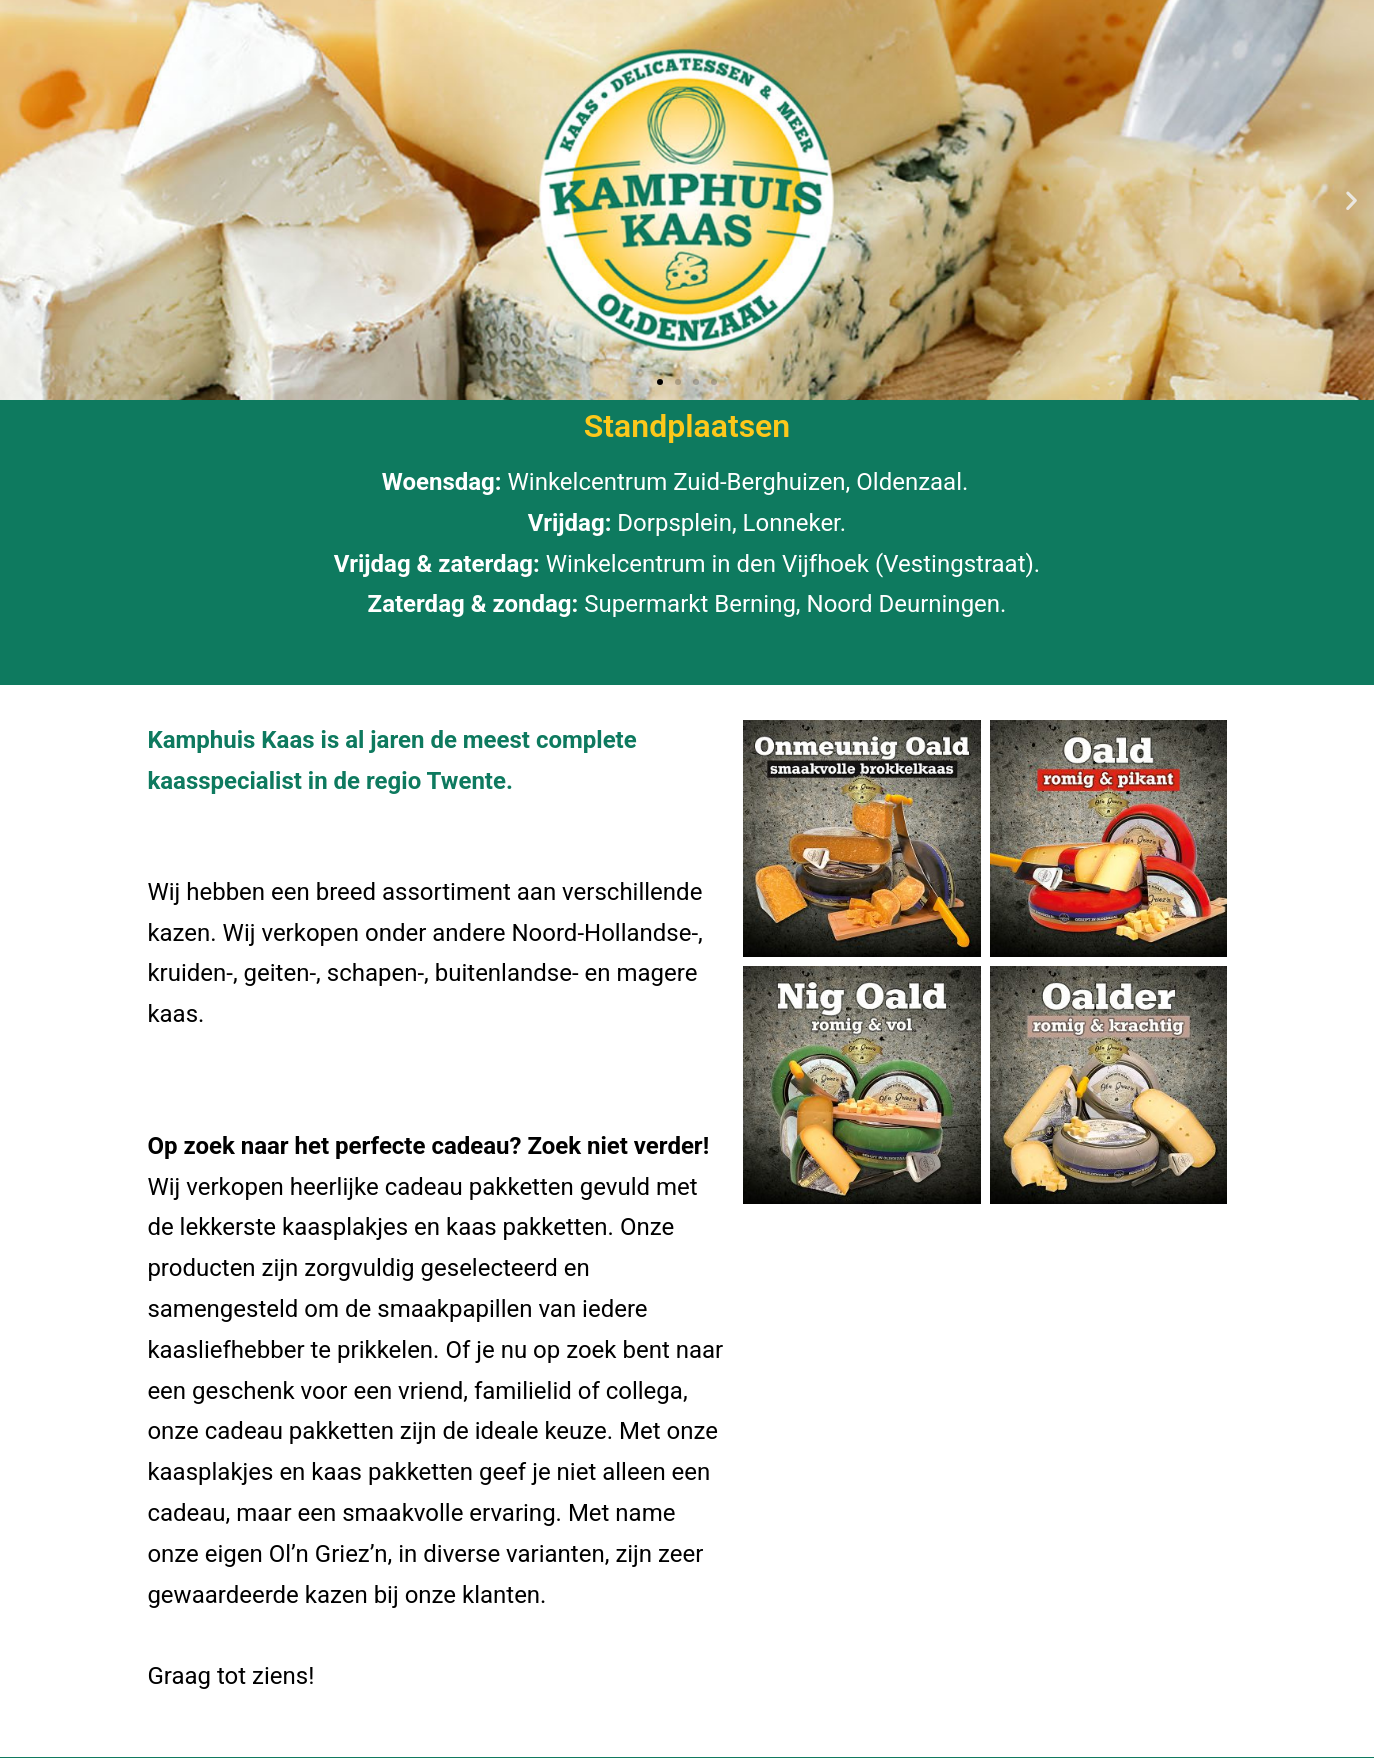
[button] (22, 200)
